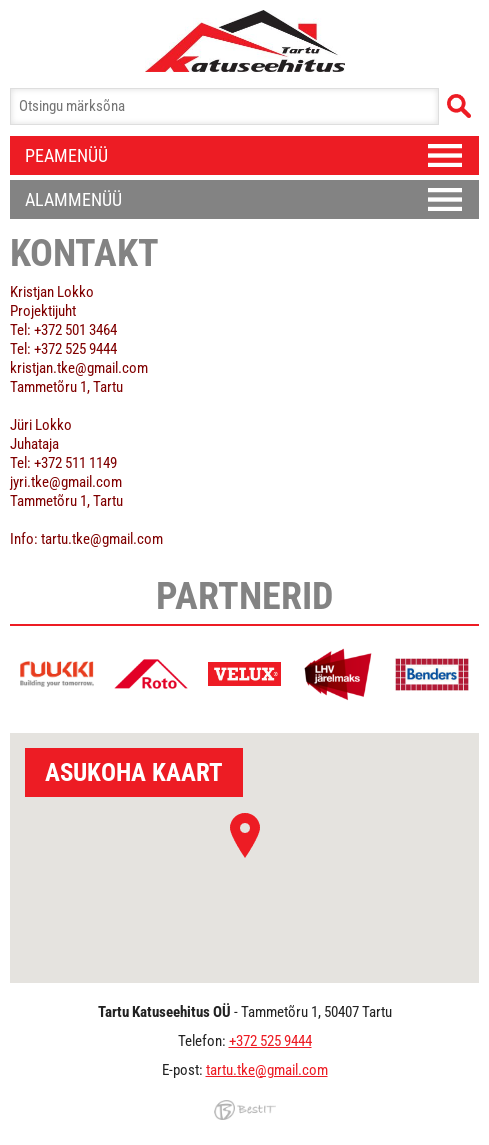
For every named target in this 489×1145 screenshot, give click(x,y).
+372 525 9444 (270, 1041)
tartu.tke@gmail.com (267, 1070)
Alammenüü (73, 199)
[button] (245, 835)
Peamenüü (66, 155)
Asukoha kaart (134, 772)
